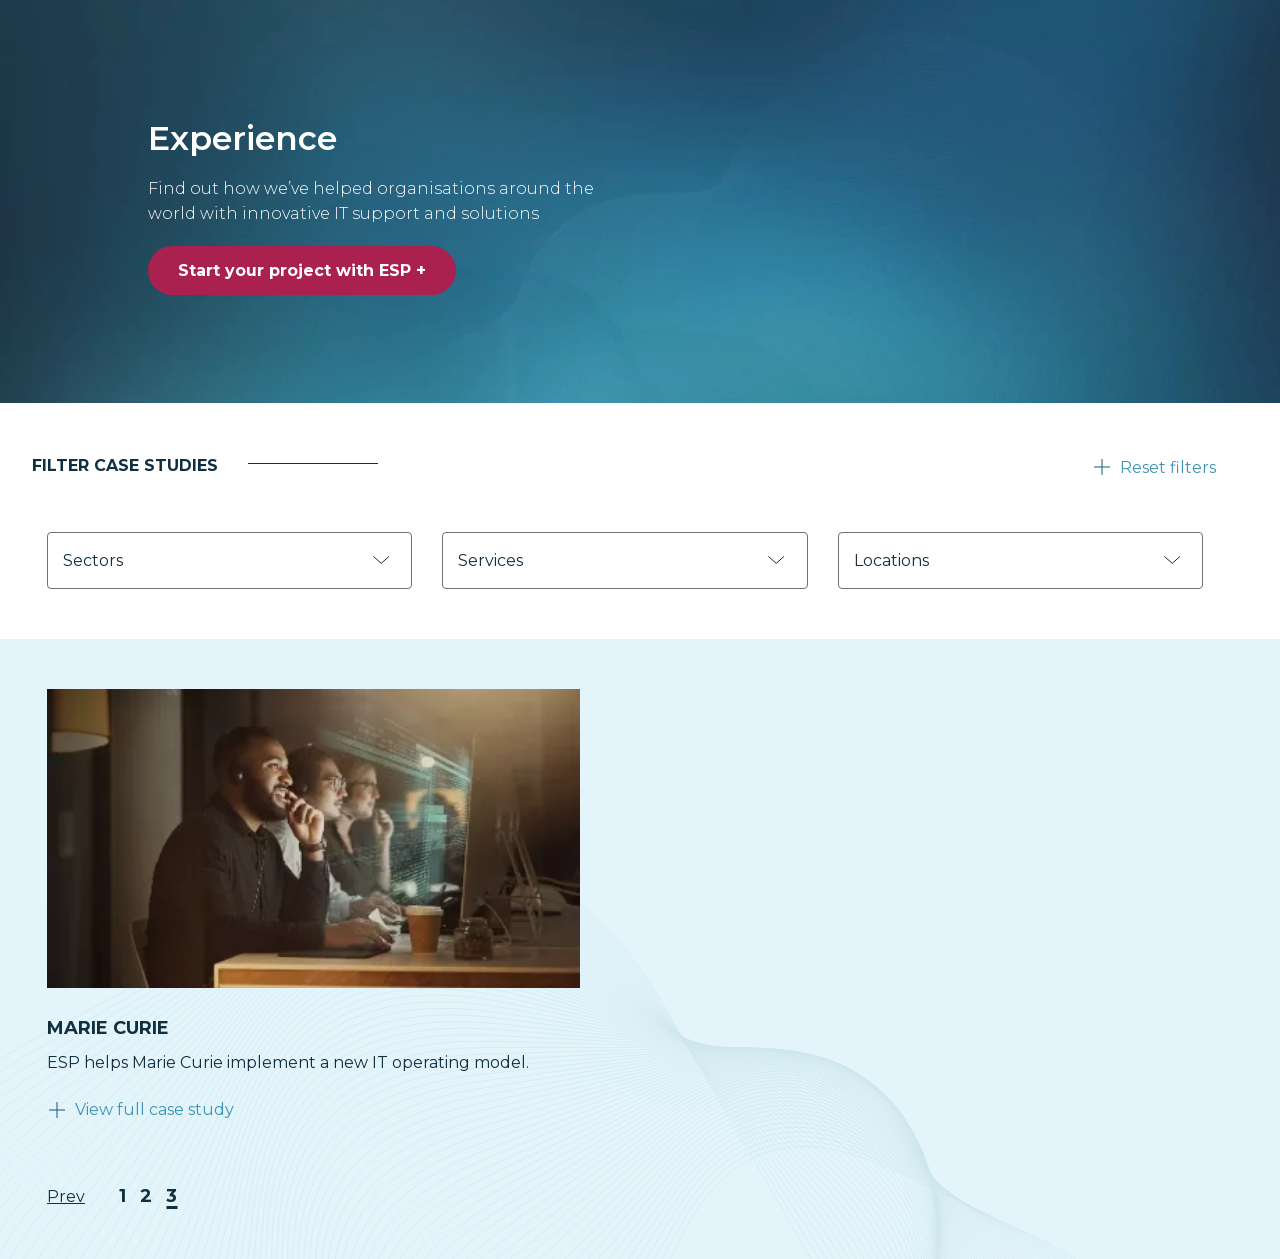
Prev (66, 1196)
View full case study (154, 1109)
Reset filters (1168, 467)
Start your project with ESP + (302, 270)
